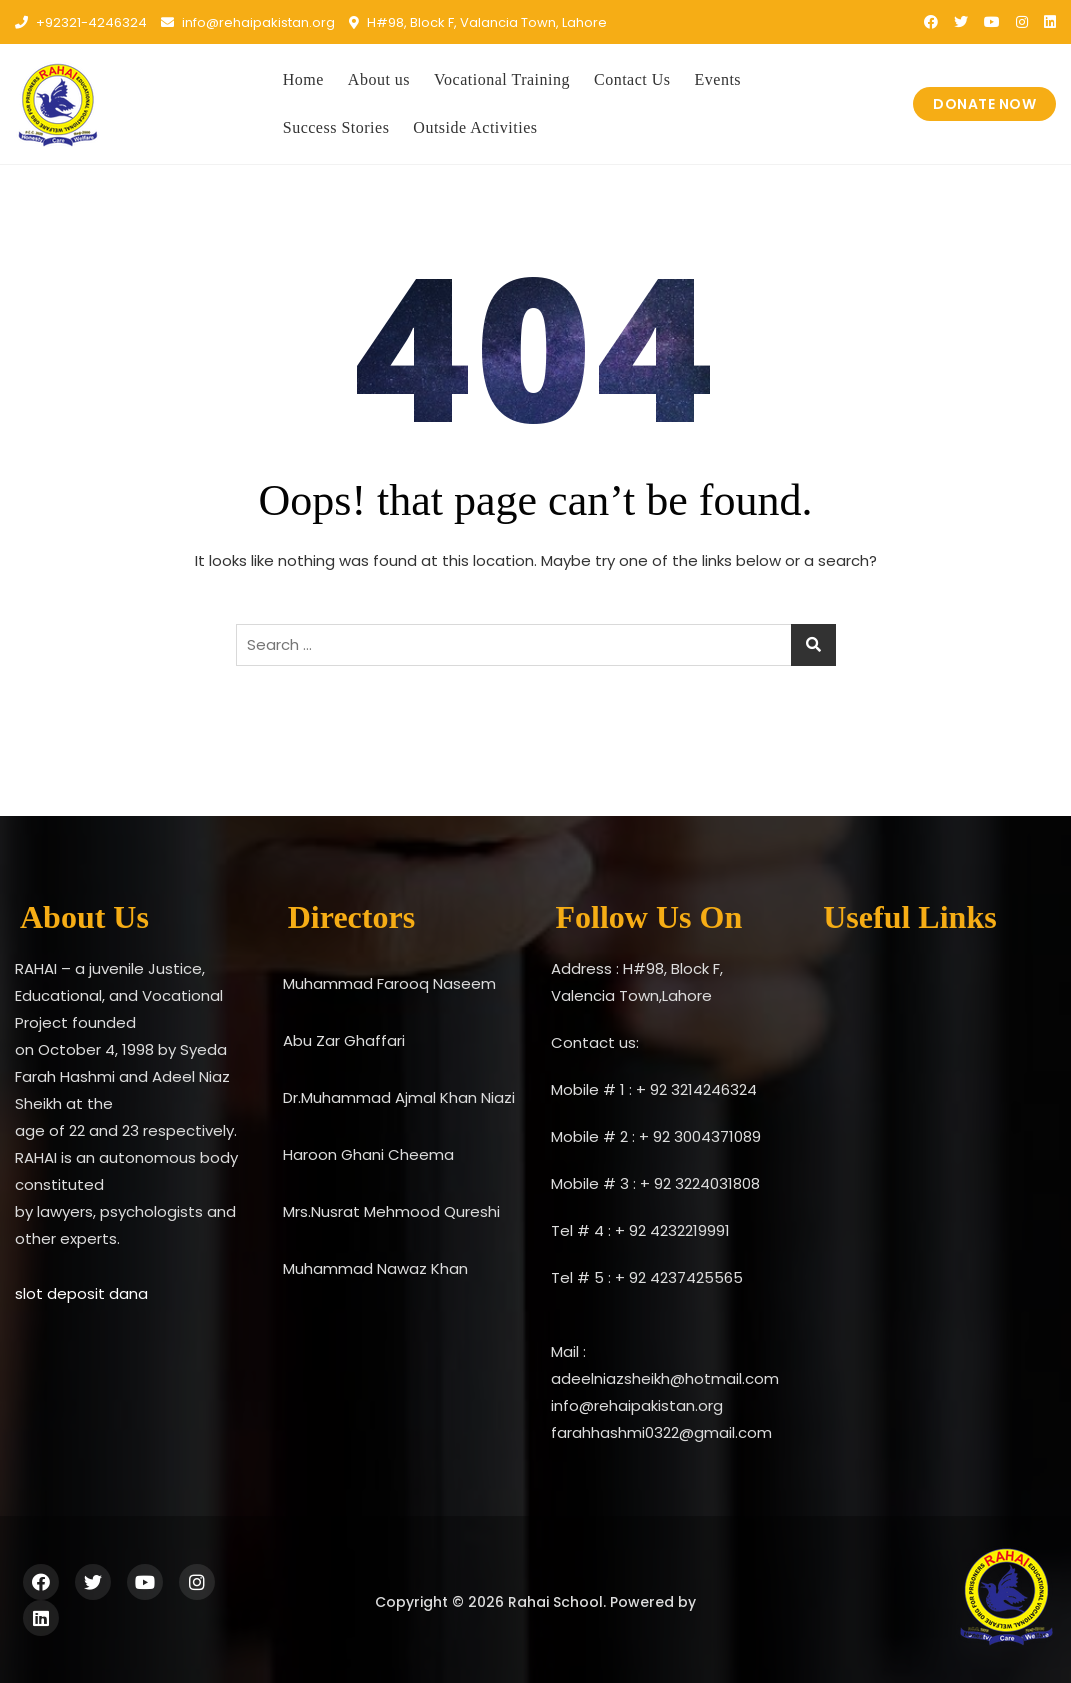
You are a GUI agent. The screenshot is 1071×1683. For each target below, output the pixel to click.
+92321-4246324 (81, 22)
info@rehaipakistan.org (248, 22)
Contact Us (632, 79)
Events (718, 79)
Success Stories (336, 127)
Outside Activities (475, 127)
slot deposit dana (81, 1293)
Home (303, 79)
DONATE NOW (984, 104)
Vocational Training (502, 79)
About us (379, 79)
